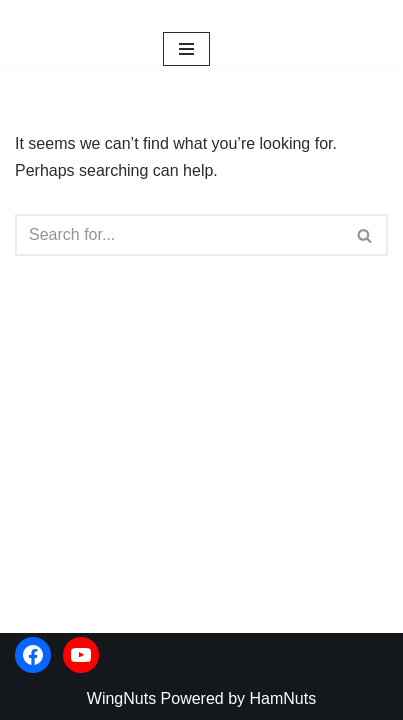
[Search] (179, 235)
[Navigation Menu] (186, 49)
